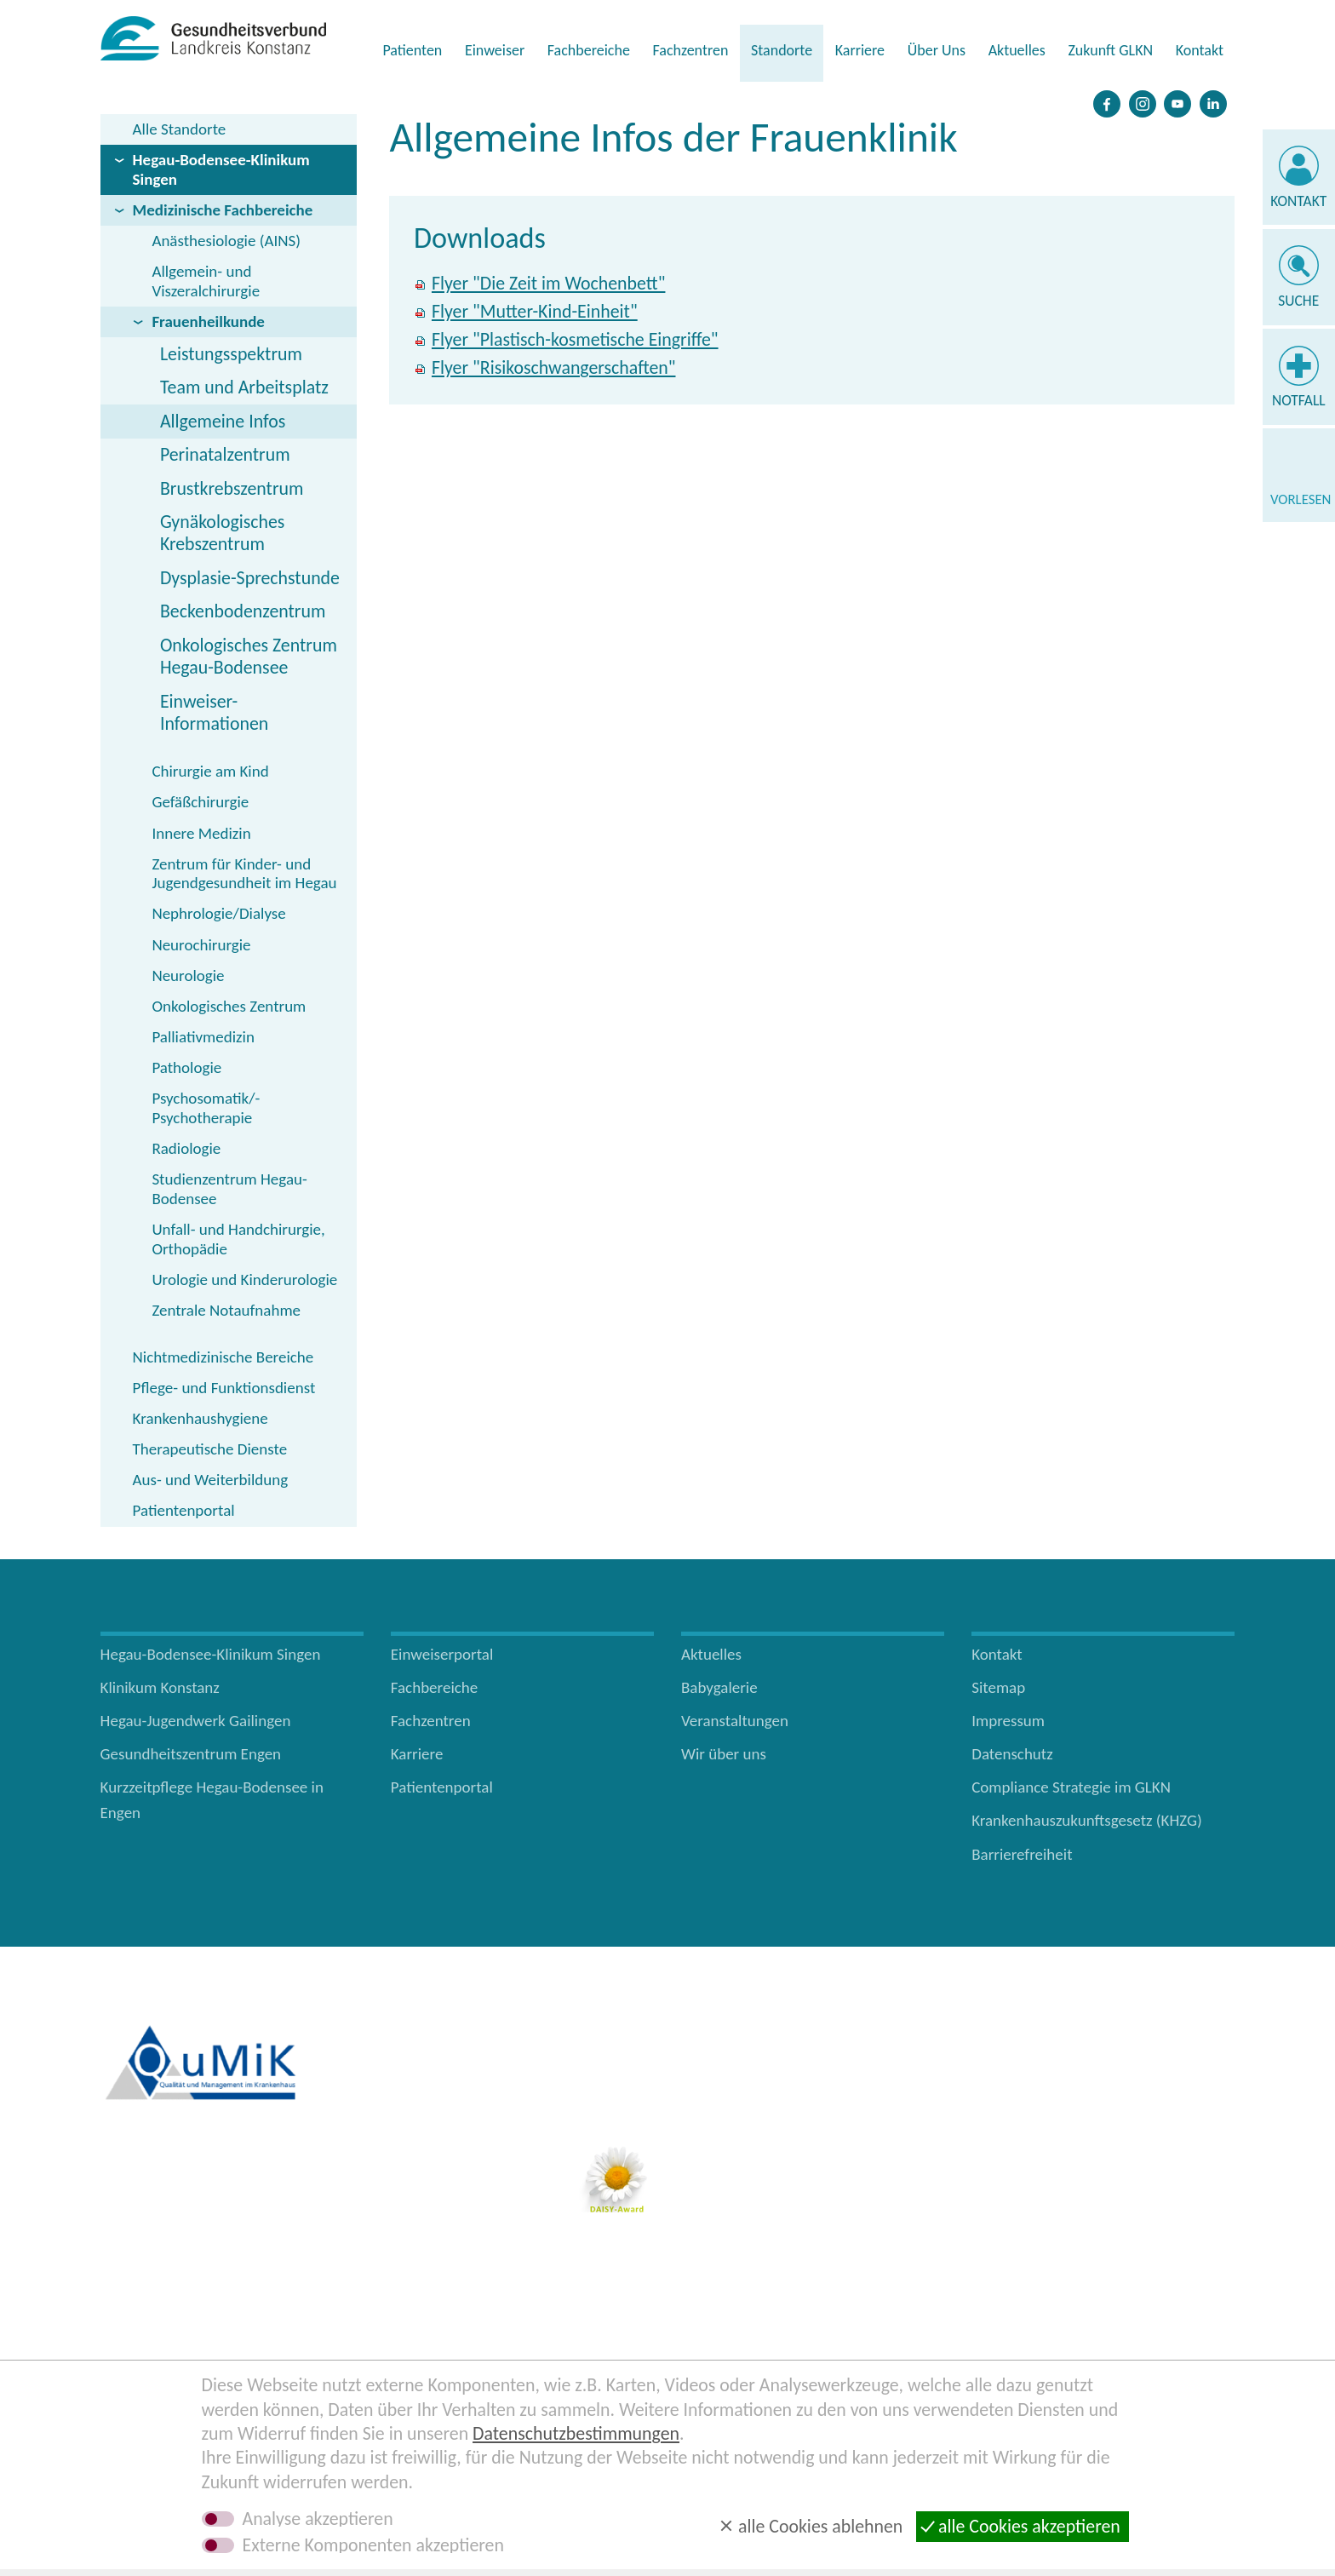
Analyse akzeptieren (318, 2519)
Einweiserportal (442, 1654)
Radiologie (186, 1148)
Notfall (1299, 400)
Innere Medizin (201, 833)
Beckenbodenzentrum (243, 611)
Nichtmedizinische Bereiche (223, 1357)
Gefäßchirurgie (200, 802)
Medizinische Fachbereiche (223, 210)
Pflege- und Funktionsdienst (224, 1387)
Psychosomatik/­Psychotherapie (206, 1107)
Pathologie (186, 1067)
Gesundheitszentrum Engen (191, 1754)
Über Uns (936, 50)
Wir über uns (723, 1754)
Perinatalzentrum (225, 454)
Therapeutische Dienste (210, 1449)
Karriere (860, 50)
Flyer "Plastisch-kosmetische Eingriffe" (575, 339)
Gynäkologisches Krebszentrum (222, 532)
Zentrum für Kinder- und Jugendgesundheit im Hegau (244, 873)
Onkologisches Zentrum (229, 1006)
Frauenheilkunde (208, 321)
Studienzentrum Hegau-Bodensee (229, 1188)
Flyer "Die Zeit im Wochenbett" (548, 283)
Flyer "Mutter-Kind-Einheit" (535, 311)
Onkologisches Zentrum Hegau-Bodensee (248, 656)
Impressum (1008, 1720)
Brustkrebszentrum (232, 488)
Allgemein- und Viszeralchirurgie (206, 281)
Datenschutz (1012, 1754)
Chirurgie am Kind (210, 771)
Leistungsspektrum (231, 353)
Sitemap (998, 1687)
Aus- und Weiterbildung (211, 1479)
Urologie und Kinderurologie (244, 1279)
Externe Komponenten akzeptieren (373, 2545)
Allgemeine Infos (222, 421)
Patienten (412, 50)
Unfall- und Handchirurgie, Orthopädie (238, 1239)
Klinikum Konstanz (160, 1687)
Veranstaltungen (734, 1720)
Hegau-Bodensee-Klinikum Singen (221, 169)
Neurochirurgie (201, 945)
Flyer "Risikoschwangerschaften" (554, 367)
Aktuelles (1017, 50)
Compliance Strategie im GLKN (1071, 1787)
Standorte (781, 50)
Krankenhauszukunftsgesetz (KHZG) (1086, 1820)
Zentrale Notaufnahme (226, 1310)
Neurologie (188, 975)
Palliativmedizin (203, 1037)
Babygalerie (719, 1687)
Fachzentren (690, 50)
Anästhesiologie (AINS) (226, 240)
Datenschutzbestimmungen (576, 2433)
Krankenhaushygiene (200, 1418)
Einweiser (494, 50)
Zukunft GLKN (1110, 50)
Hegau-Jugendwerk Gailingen (195, 1720)
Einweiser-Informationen (214, 712)
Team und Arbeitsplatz (244, 387)
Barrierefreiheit (1021, 1854)
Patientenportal (184, 1510)
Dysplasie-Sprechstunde (250, 577)
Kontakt (1199, 50)
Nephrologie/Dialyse (218, 913)
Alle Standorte (179, 129)
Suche (1298, 300)
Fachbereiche (588, 50)
